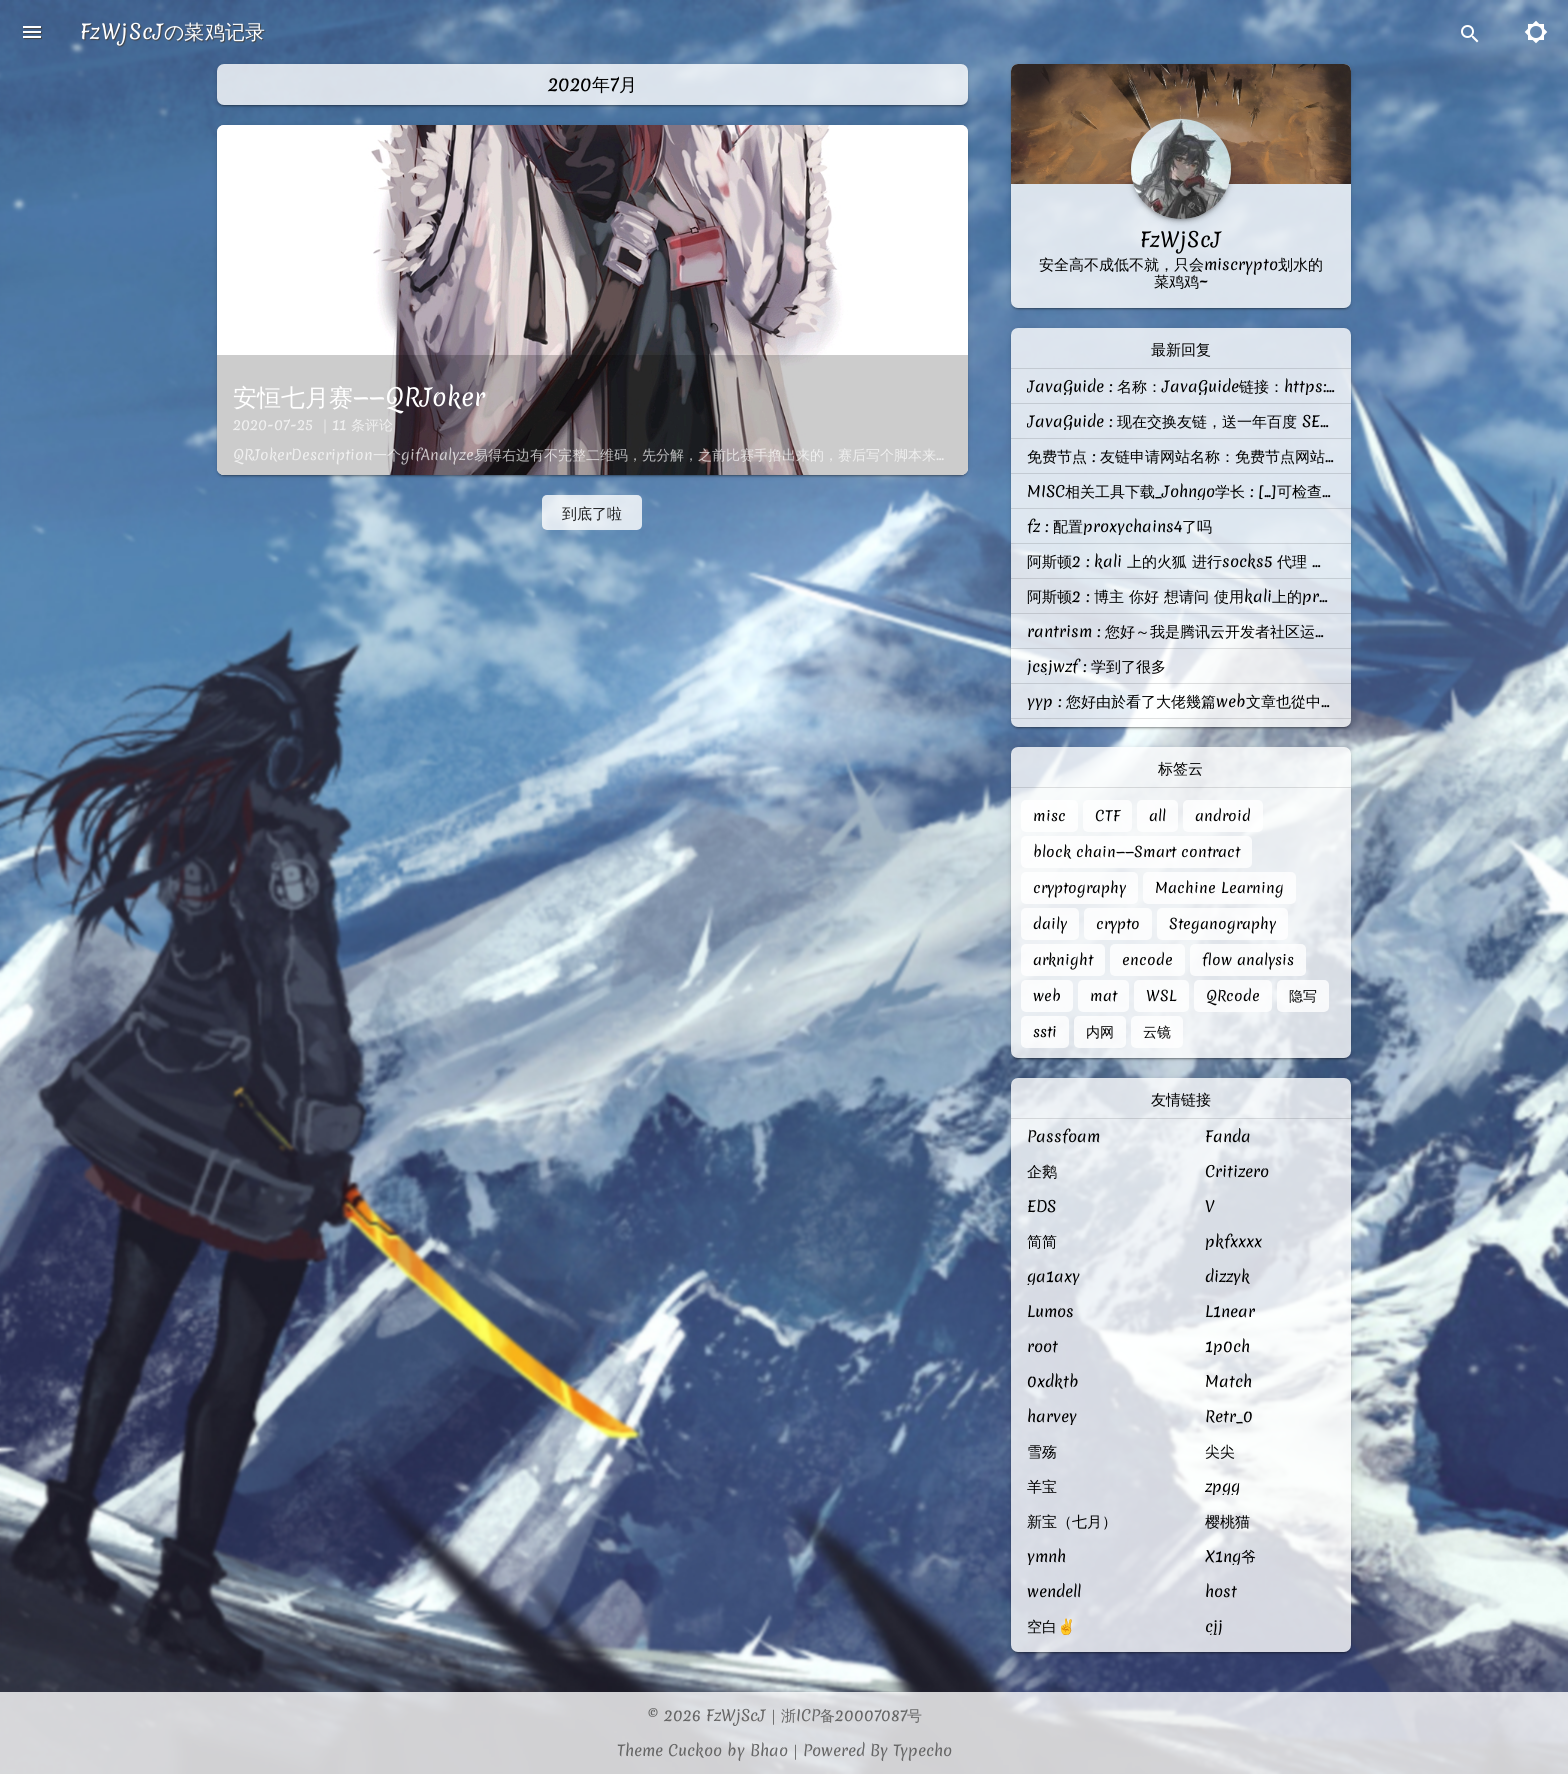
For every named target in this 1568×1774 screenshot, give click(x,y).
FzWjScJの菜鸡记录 (173, 31)
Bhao (769, 1750)
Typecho (922, 1750)
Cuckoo (695, 1750)
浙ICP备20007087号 (851, 1715)
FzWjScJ (736, 1715)
